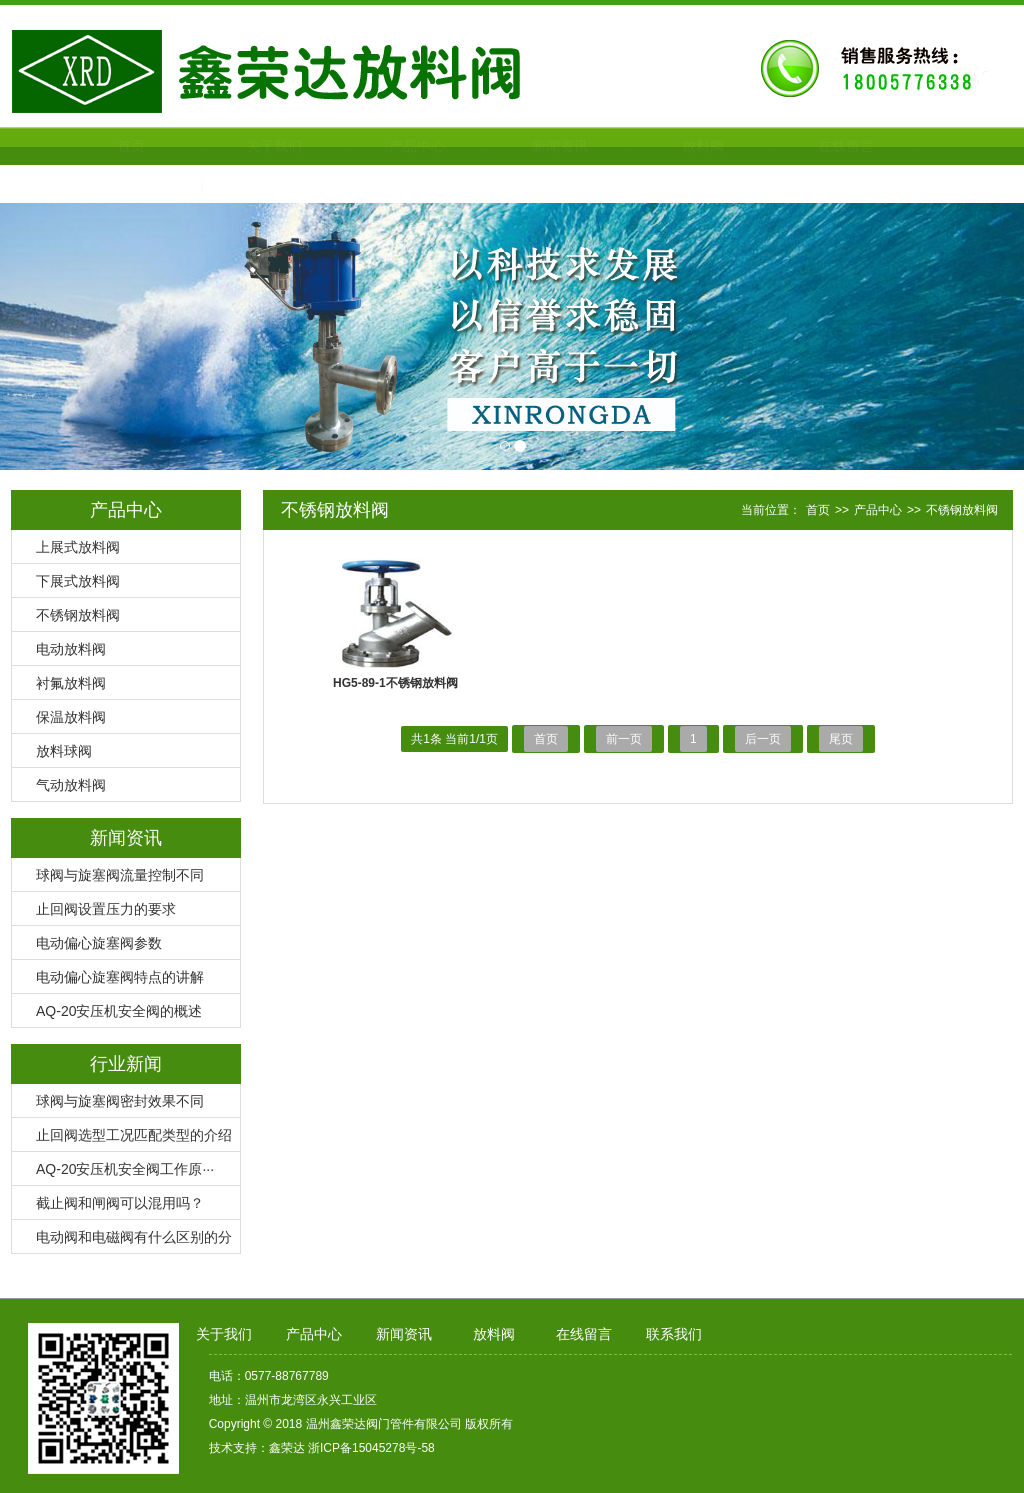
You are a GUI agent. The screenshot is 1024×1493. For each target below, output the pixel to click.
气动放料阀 (71, 785)
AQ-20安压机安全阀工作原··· (125, 1169)
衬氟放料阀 (71, 683)
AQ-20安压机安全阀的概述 (119, 1011)
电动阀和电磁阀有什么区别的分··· (122, 1241)
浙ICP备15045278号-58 (371, 1448)
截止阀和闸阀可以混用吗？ (120, 1203)
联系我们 (84, 184)
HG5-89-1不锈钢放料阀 (395, 683)
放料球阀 (64, 751)
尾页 (841, 739)
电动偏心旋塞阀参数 (99, 943)
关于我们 (227, 146)
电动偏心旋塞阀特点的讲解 (120, 977)
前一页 (624, 739)
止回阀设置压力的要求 (106, 909)
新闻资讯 (513, 146)
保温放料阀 (71, 717)
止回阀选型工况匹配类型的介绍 (134, 1135)
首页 (84, 146)
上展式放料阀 (78, 547)
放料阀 (656, 146)
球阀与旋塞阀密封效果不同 (120, 1101)
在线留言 (799, 146)
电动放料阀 (71, 649)
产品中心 (370, 146)
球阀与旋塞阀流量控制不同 (120, 875)
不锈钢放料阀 (78, 615)
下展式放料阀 (78, 581)
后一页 (763, 739)
